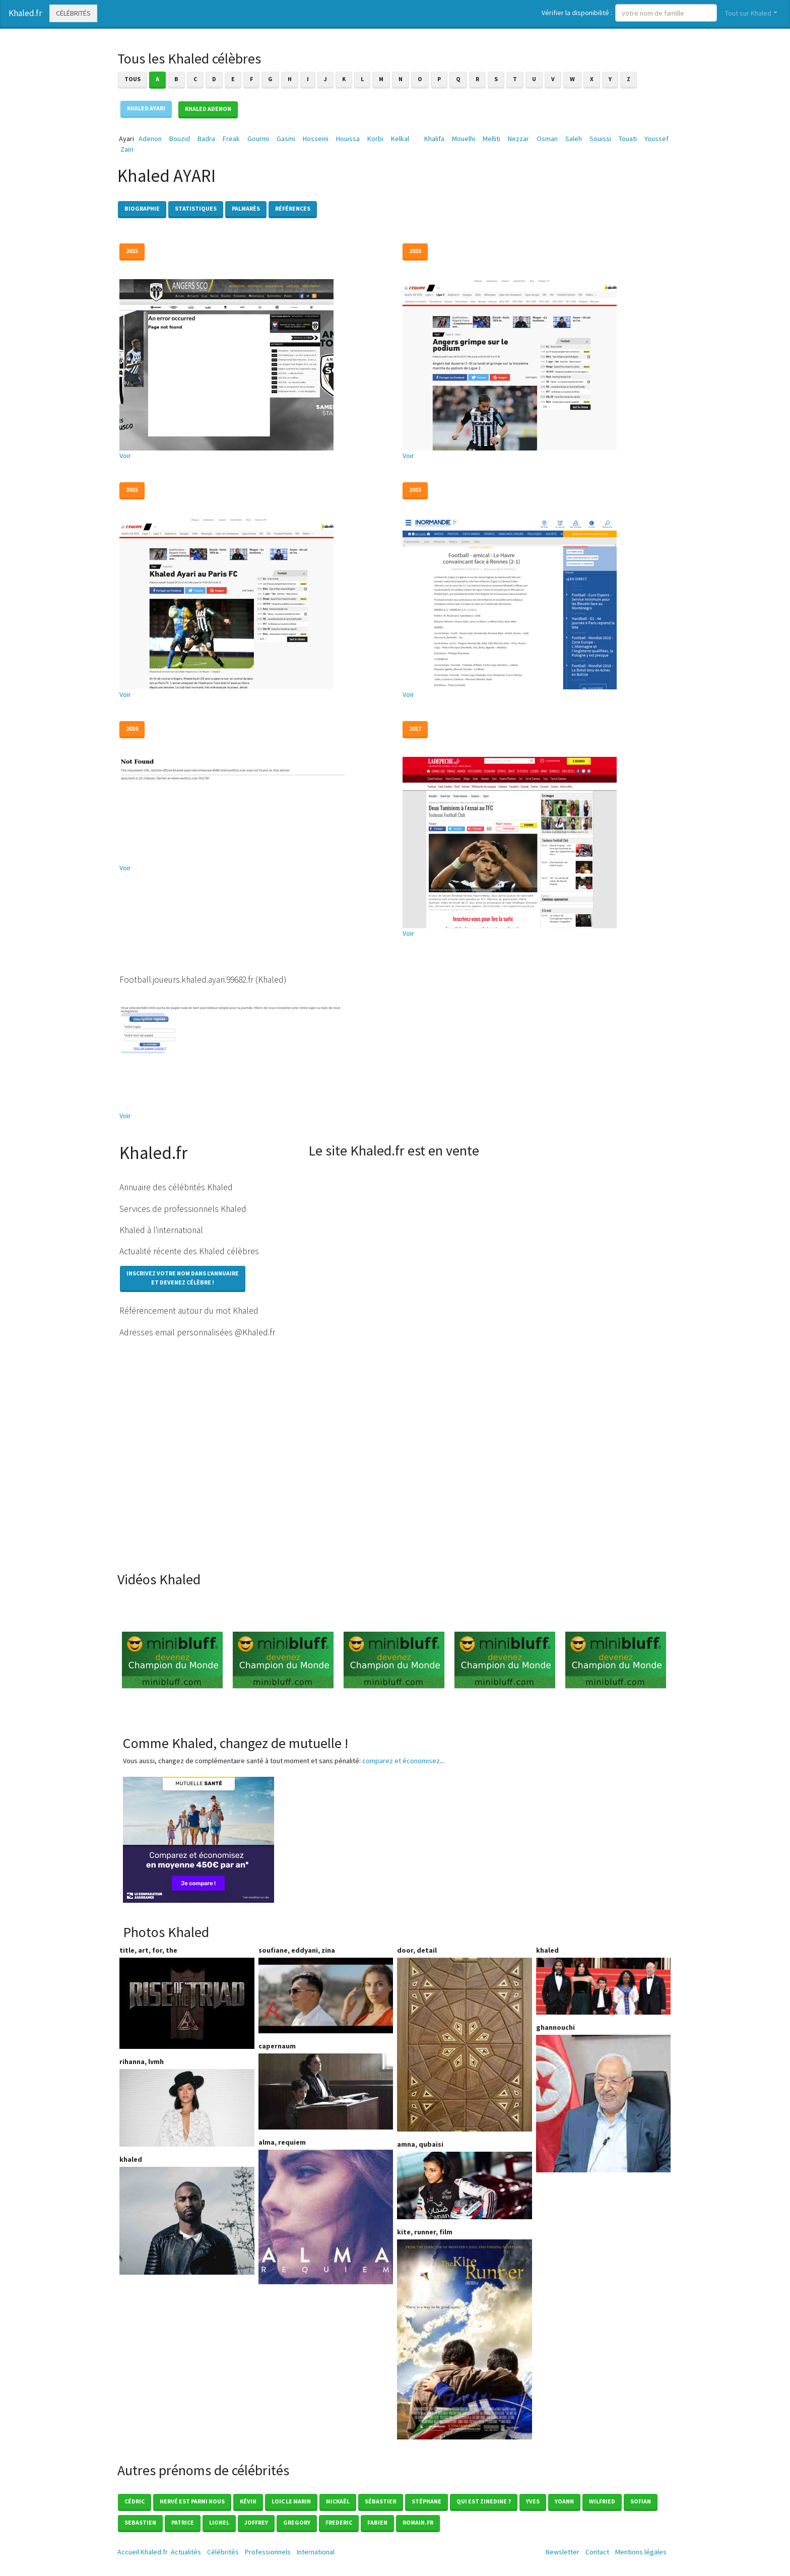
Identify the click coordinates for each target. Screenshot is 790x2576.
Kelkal (400, 138)
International (316, 2551)
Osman (547, 138)
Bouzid (179, 138)
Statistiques (196, 208)
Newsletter (562, 2551)
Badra (206, 138)
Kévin (248, 2501)
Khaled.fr (25, 13)
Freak (231, 138)
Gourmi (258, 138)
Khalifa (434, 138)
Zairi (127, 149)
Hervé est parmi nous (192, 2501)
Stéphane (426, 2501)
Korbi (375, 138)
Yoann (564, 2501)
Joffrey (256, 2522)
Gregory (296, 2522)
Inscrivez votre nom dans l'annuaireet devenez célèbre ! (182, 1277)
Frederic (338, 2522)
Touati (628, 138)
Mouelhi (463, 138)
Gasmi (286, 138)
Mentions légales (641, 2551)
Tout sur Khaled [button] (748, 13)
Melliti (491, 138)
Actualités (186, 2551)
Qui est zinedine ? (483, 2501)
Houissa (348, 138)
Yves (533, 2501)
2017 (415, 728)
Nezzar (518, 138)
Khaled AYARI (146, 108)
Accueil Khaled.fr (142, 2551)
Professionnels (268, 2551)
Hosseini (316, 138)
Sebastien (140, 2522)
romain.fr (418, 2522)
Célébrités (73, 13)
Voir (125, 455)
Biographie (142, 208)
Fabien (377, 2522)
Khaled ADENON (208, 108)
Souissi (600, 138)
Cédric (134, 2501)
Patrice (182, 2522)
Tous (132, 79)
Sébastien (381, 2501)
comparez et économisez (401, 1760)
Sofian (640, 2501)
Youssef (656, 138)
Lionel (219, 2522)
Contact (597, 2551)
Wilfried (602, 2501)
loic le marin (291, 2501)
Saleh (573, 138)
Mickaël (338, 2501)
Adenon (150, 138)
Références (292, 208)
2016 (132, 728)
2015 (132, 250)
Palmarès (246, 208)
